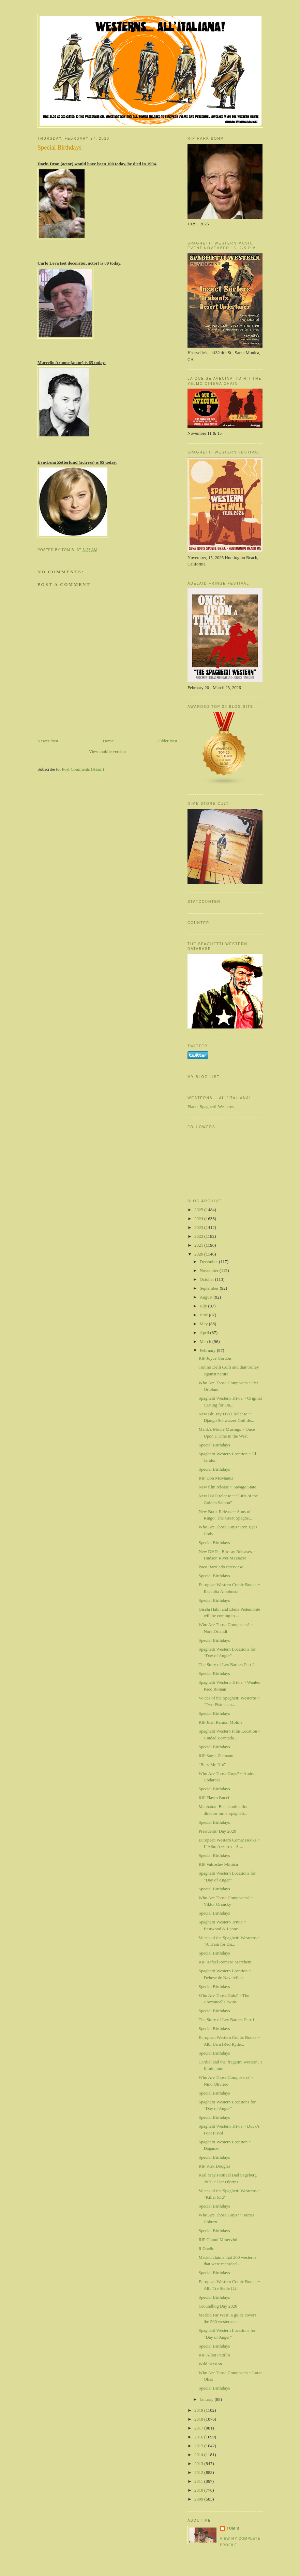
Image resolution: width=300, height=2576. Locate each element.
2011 (199, 2481)
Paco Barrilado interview (220, 1566)
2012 (199, 2472)
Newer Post (48, 740)
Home (108, 740)
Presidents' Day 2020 (217, 1831)
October (207, 1279)
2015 (199, 2445)
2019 (199, 2410)
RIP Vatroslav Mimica (218, 1864)
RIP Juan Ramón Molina (220, 1722)
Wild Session (210, 2363)
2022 (199, 1236)
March (206, 1341)
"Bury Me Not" (212, 1764)
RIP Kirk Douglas (214, 2166)
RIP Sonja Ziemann (215, 1755)
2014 (199, 2454)
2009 (199, 2499)
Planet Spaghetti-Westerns (211, 1106)
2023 (199, 1227)
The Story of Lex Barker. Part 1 (226, 2019)
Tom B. (234, 2528)
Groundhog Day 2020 (217, 2306)
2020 (199, 1254)
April (205, 1332)
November (210, 1270)
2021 (199, 1245)
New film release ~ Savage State (227, 1486)
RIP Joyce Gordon (214, 1358)
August (207, 1297)
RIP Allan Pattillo (214, 2354)
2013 (199, 2463)
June (204, 1314)
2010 (199, 2490)
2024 (199, 1218)
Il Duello (206, 2248)
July (204, 1305)
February (208, 1350)
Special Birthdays (214, 1444)
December (209, 1261)
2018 (199, 2419)
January (207, 2399)
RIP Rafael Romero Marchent (224, 1961)
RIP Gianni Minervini (217, 2239)
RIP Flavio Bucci (213, 1797)
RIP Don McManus (215, 1478)
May (204, 1323)
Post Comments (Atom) (83, 769)
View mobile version (107, 751)
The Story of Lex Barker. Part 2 (226, 1664)
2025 (199, 1209)
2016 (199, 2436)
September (210, 1288)
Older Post (168, 740)
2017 (199, 2428)
